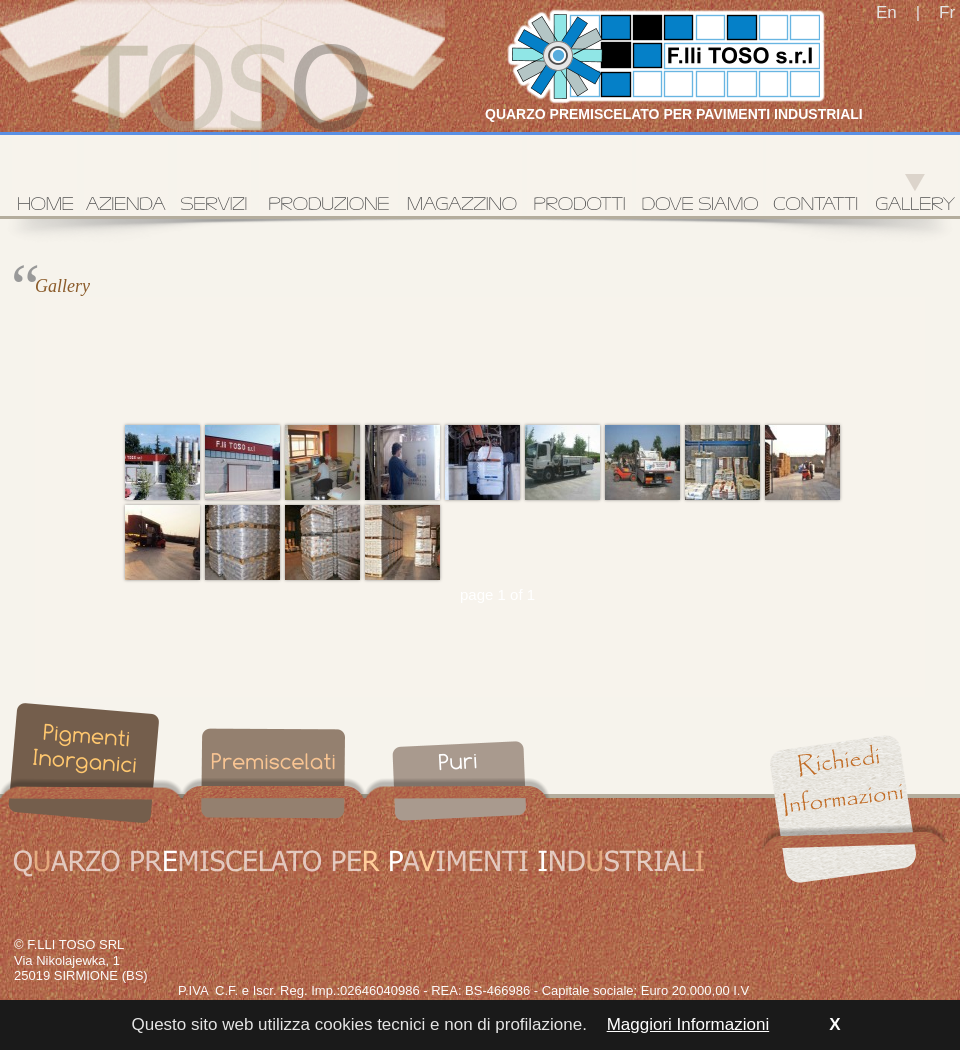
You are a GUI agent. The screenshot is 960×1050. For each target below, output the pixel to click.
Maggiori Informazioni (688, 1024)
